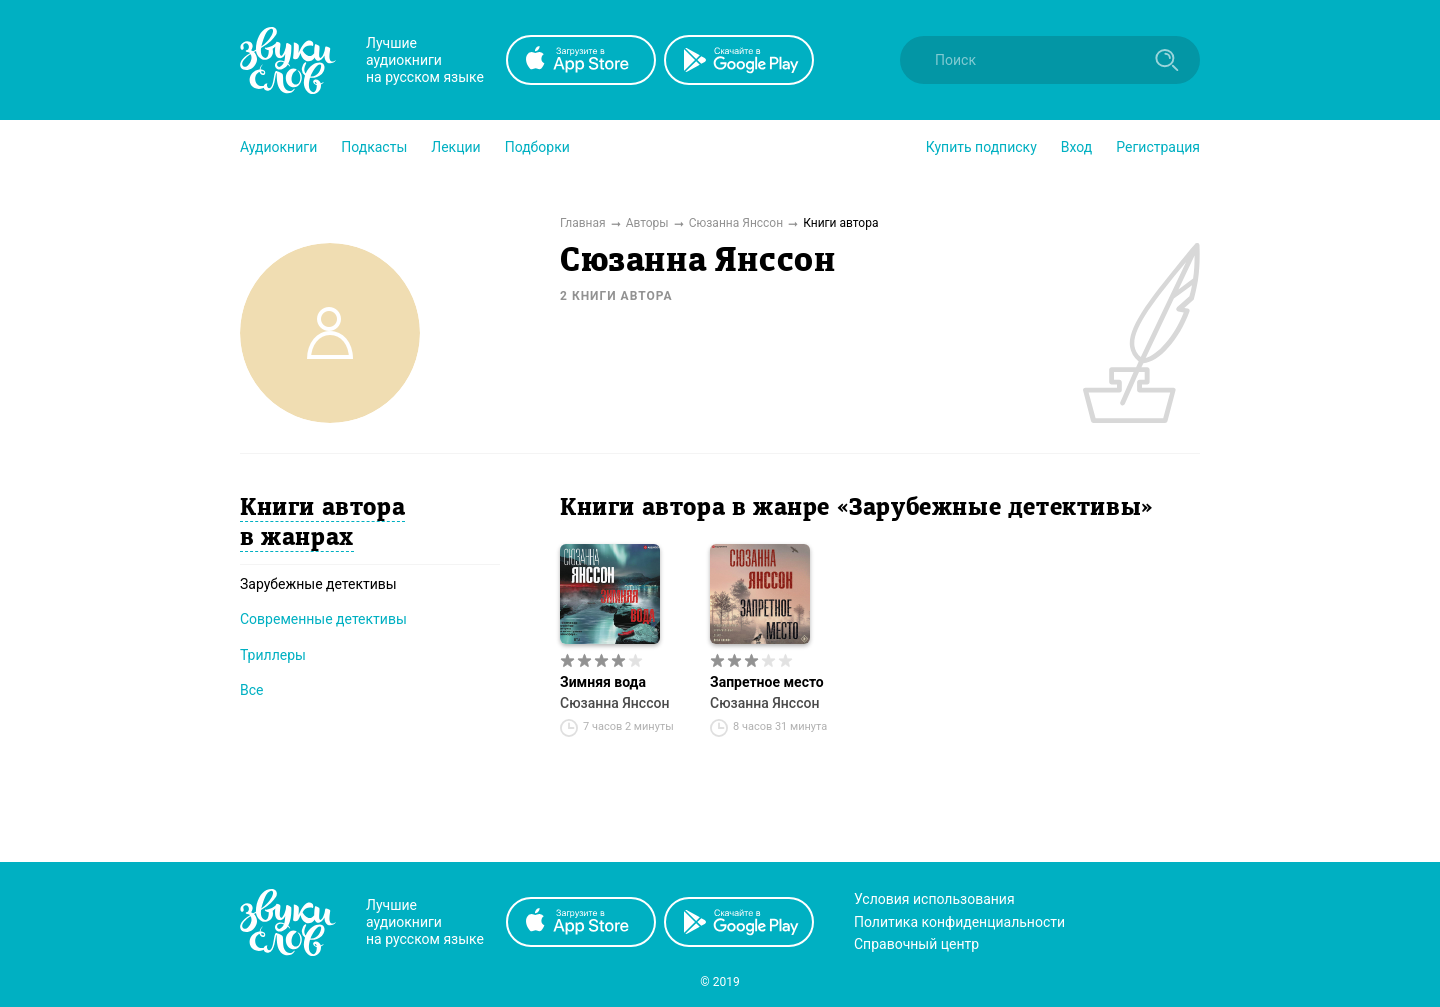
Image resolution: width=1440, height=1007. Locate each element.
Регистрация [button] (1158, 147)
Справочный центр (916, 944)
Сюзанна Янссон (614, 703)
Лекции (455, 147)
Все (251, 690)
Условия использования (934, 899)
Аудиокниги (278, 147)
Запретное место (767, 682)
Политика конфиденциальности (959, 922)
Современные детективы (323, 619)
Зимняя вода (603, 682)
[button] (278, 147)
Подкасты (374, 147)
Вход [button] (1076, 147)
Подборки (537, 147)
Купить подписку (981, 147)
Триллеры (273, 655)
